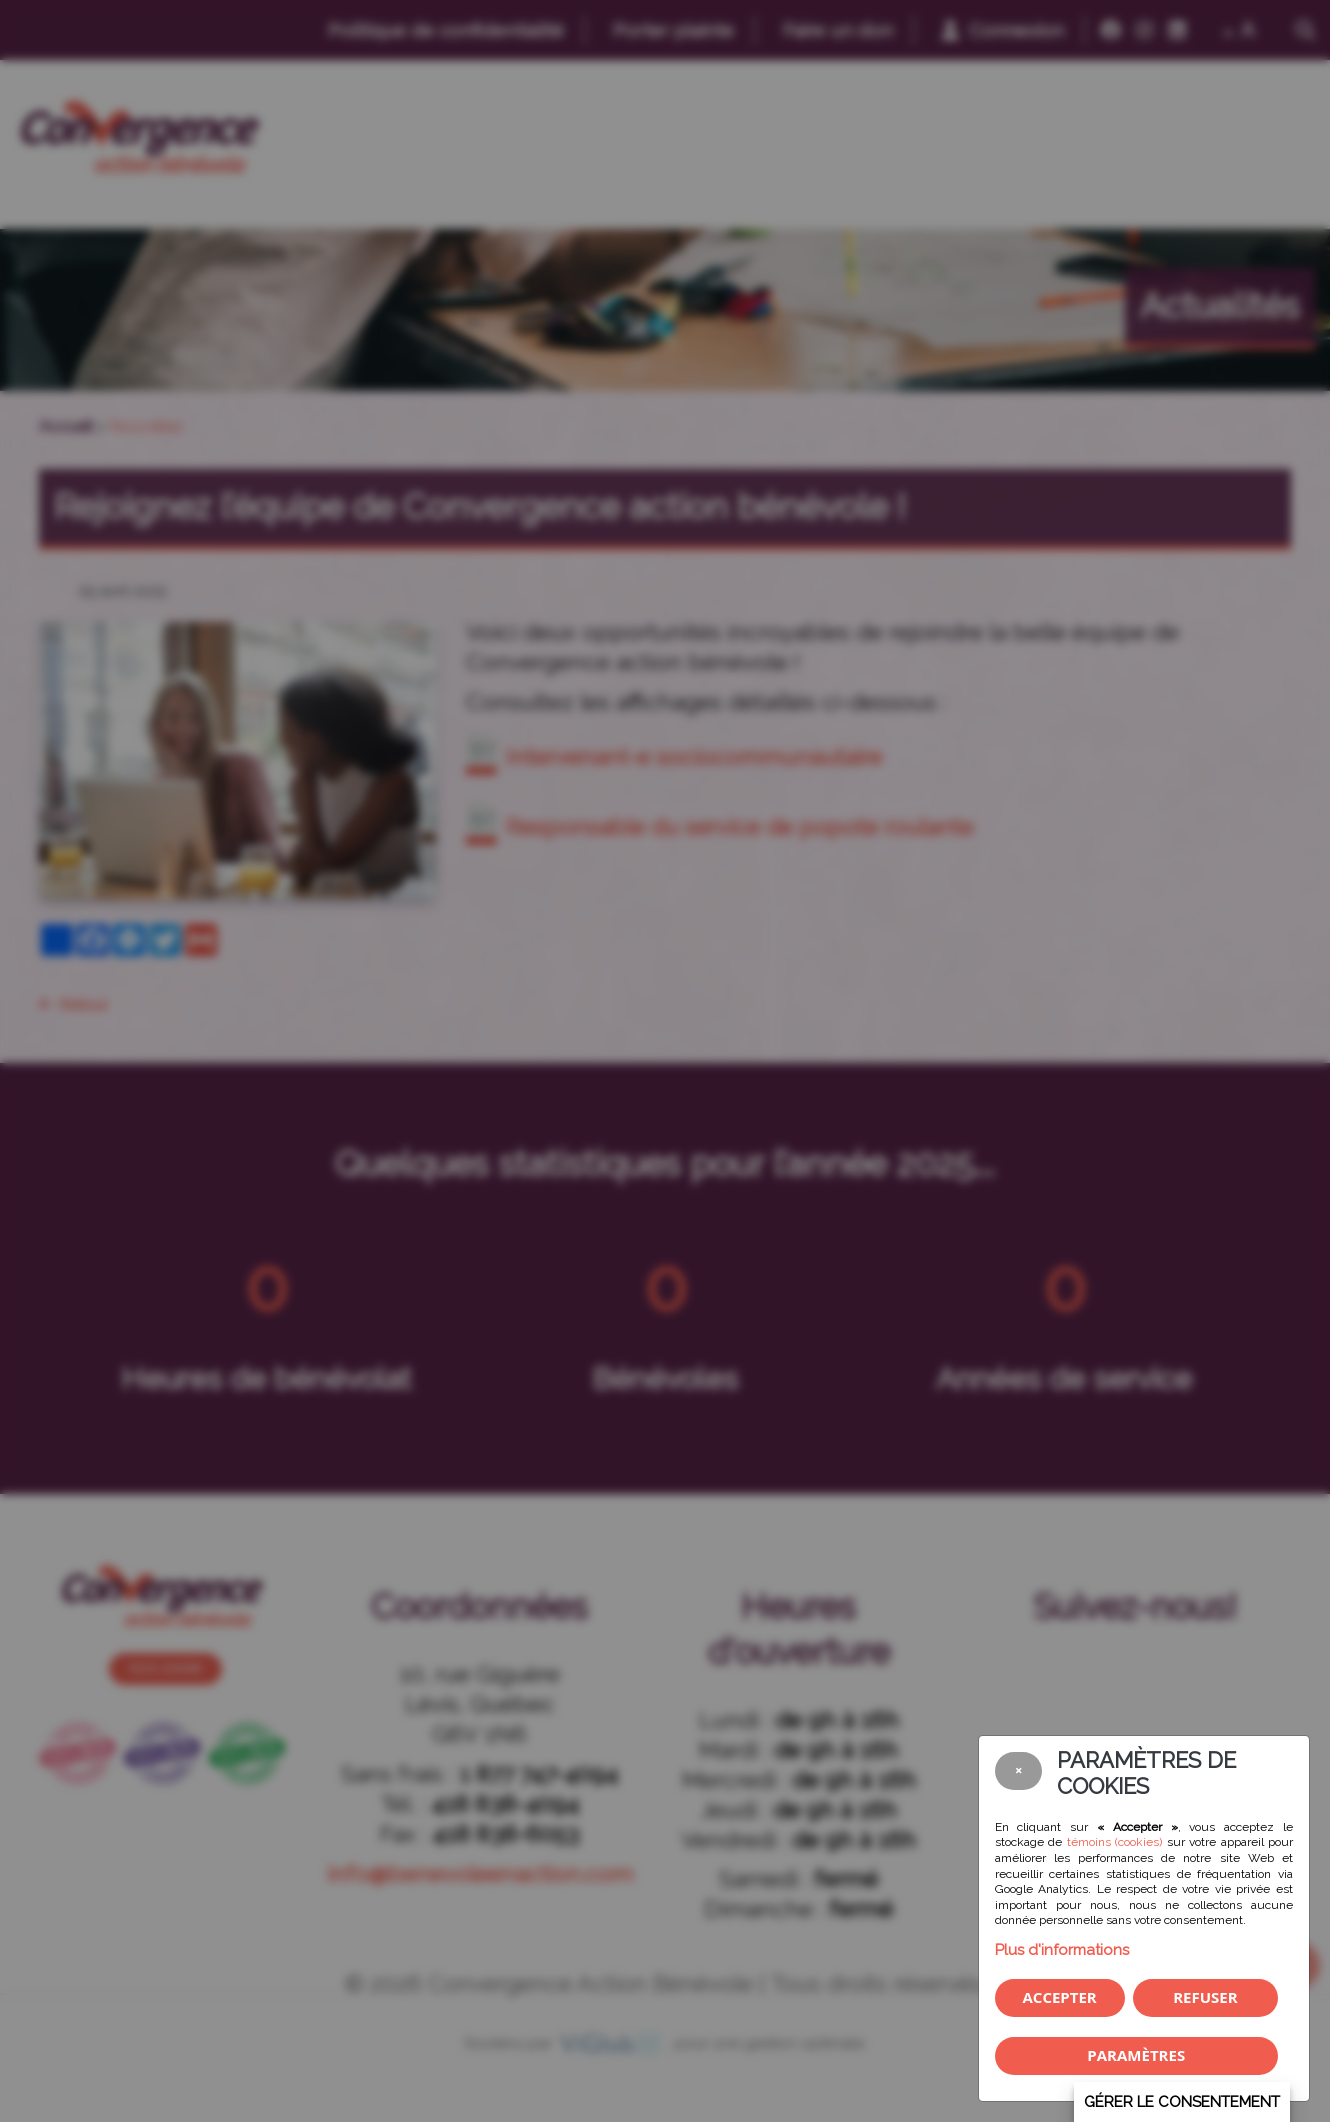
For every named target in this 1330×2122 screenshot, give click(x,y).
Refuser (1205, 1997)
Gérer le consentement (1182, 2102)
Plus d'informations (1062, 1950)
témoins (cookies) (1115, 1842)
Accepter (1059, 1997)
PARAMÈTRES (1136, 2055)
